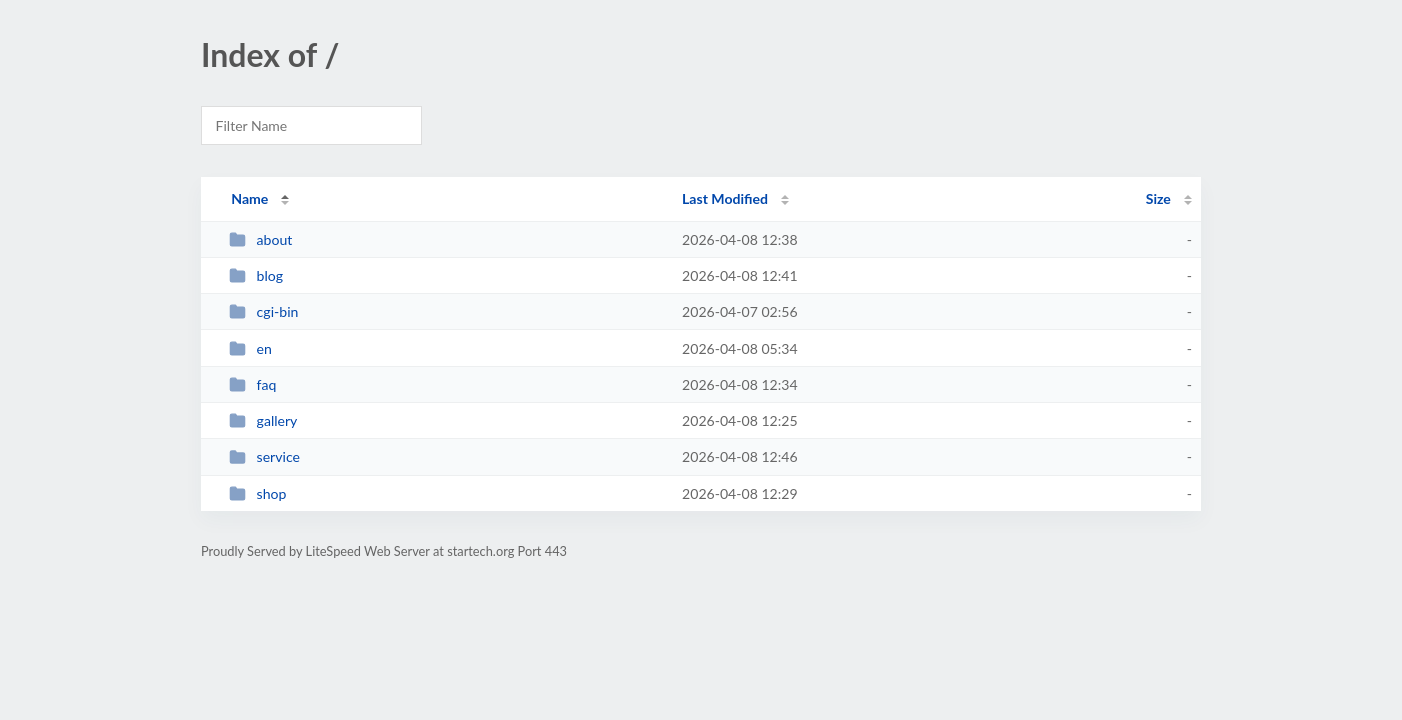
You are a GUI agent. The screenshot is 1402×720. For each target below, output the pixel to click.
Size (1158, 198)
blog (256, 275)
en (250, 348)
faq (252, 384)
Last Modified (725, 198)
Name (249, 198)
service (264, 456)
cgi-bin (263, 311)
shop (257, 493)
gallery (263, 420)
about (260, 239)
